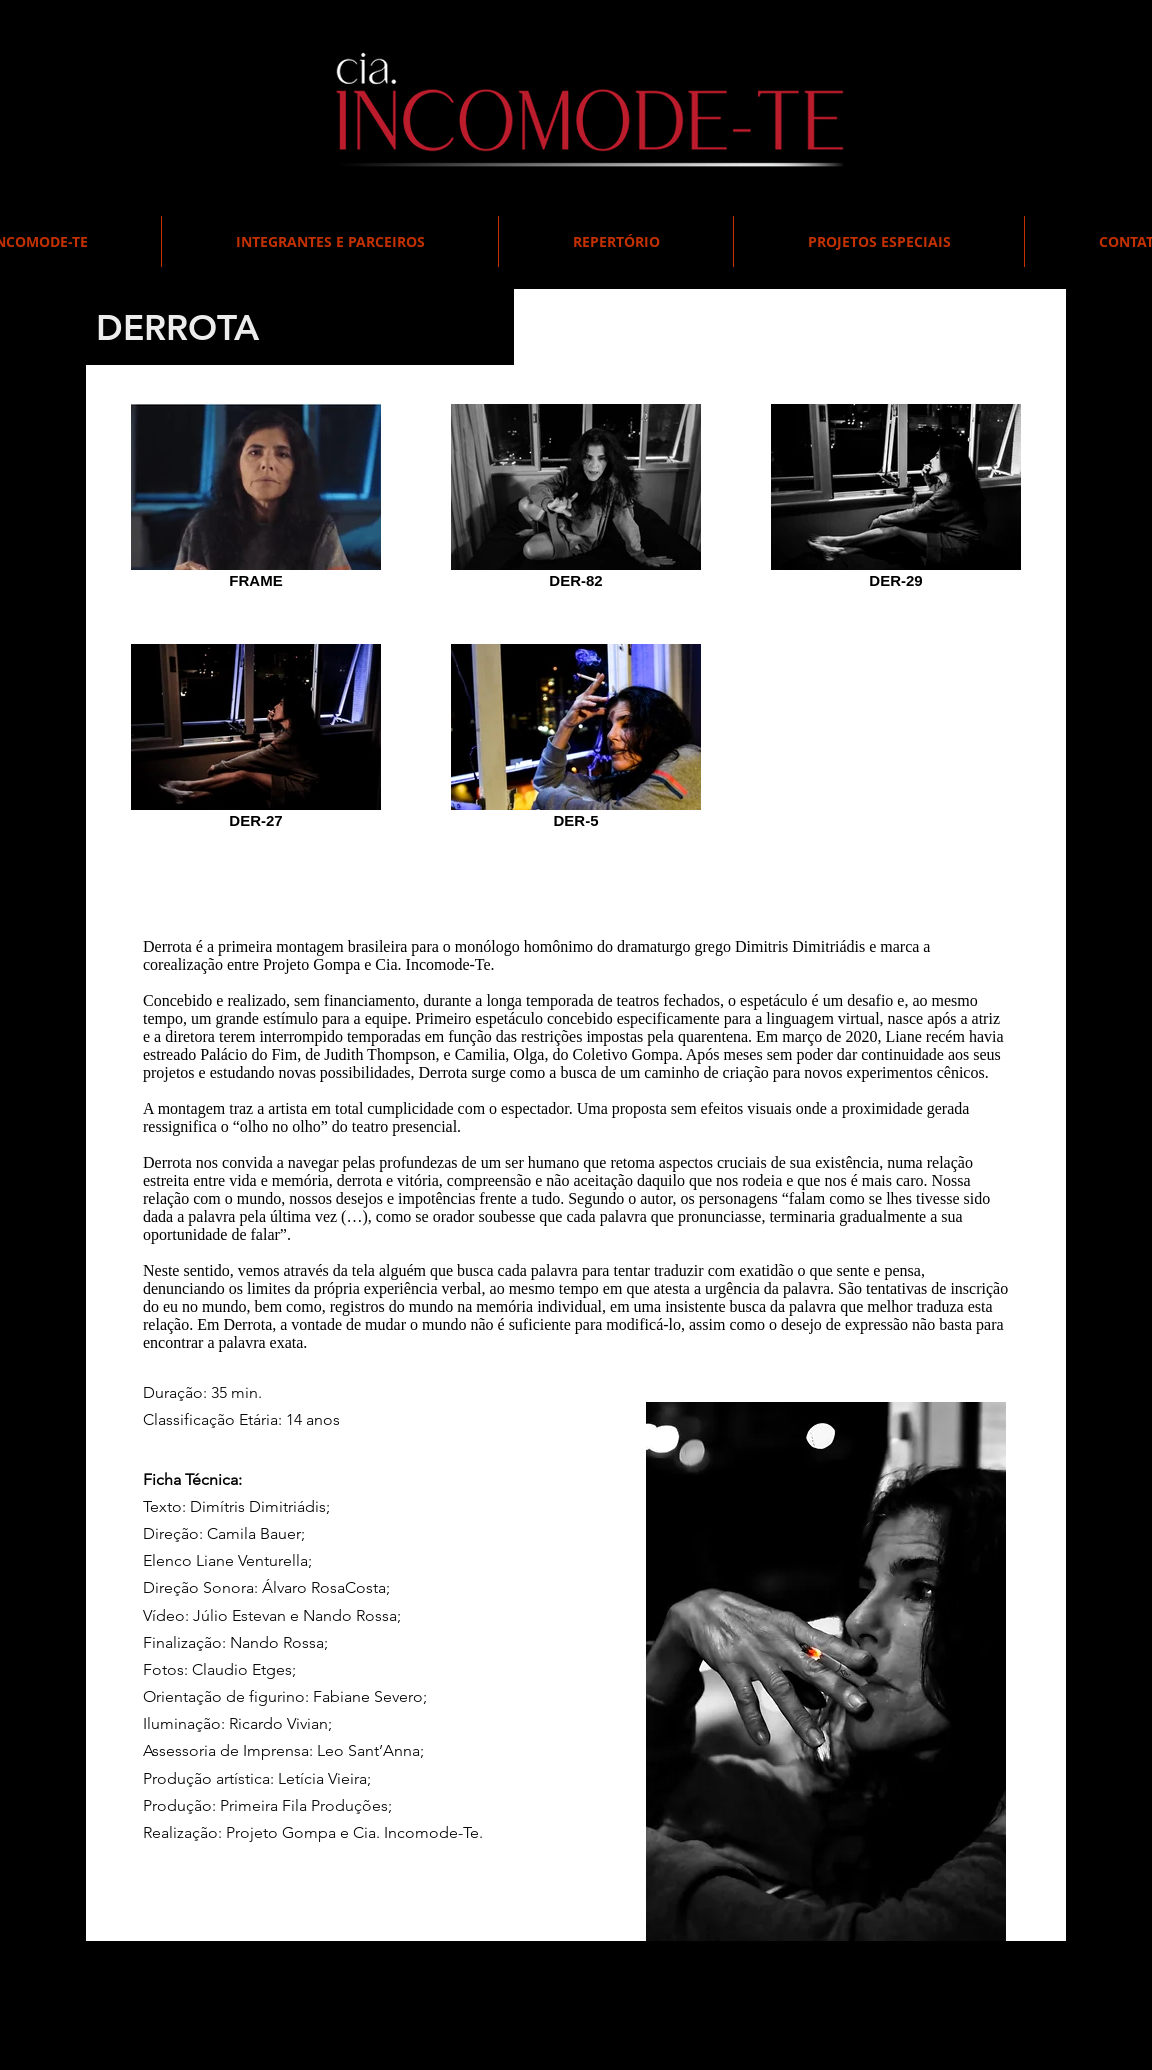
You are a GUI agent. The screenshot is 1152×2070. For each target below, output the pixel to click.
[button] (879, 241)
